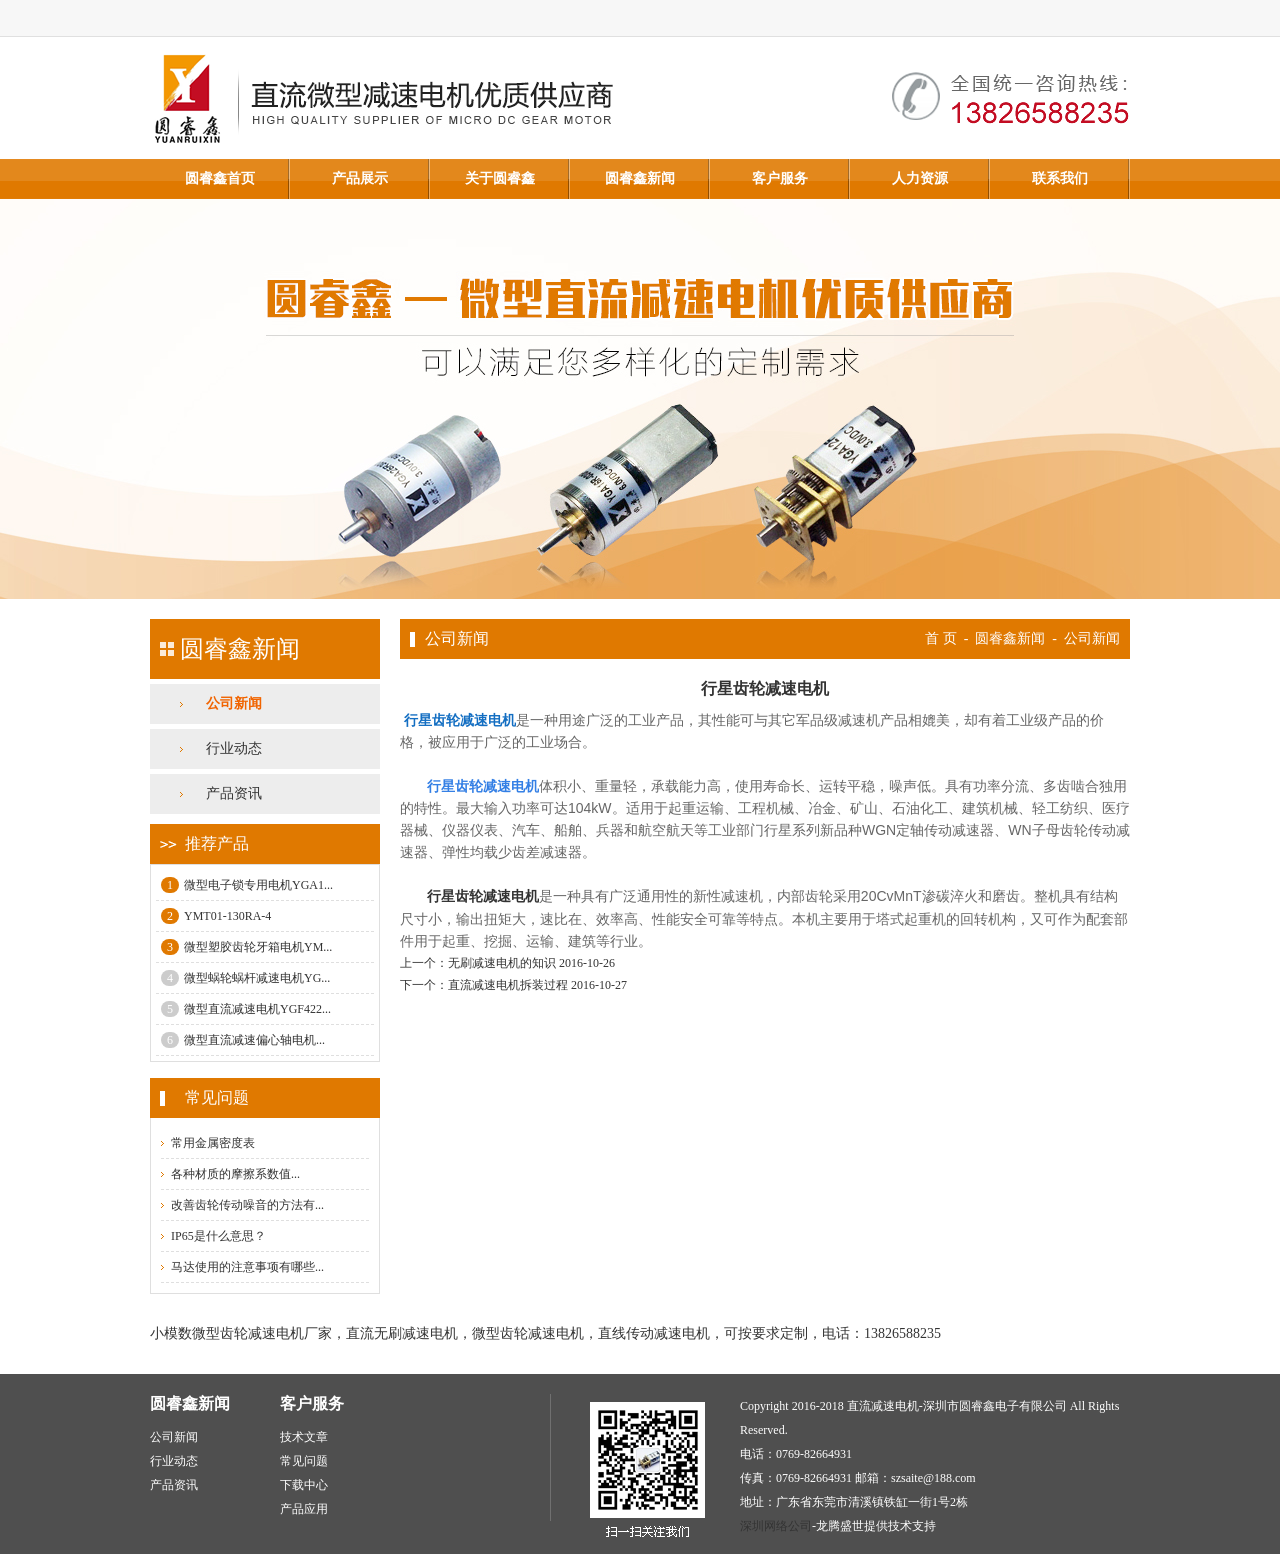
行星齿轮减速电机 (483, 896)
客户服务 (780, 178)
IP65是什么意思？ (218, 1236)
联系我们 (1060, 178)
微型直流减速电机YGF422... (246, 1009)
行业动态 (234, 748)
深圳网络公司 (776, 1526)
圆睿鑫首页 (220, 178)
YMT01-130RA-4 (216, 916)
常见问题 (304, 1461)
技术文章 (304, 1437)
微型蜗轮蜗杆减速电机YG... (245, 978)
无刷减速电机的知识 (502, 963)
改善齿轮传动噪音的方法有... (247, 1205)
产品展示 (360, 178)
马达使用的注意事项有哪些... (247, 1267)
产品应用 (304, 1509)
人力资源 (920, 178)
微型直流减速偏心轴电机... (243, 1040)
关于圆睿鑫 (500, 178)
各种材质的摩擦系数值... (235, 1174)
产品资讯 (234, 793)
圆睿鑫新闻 (640, 178)
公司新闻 (234, 703)
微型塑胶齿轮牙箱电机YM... (246, 947)
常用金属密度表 (213, 1143)
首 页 (941, 638)
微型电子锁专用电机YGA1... (247, 885)
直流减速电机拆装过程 (508, 985)
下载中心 (304, 1485)
